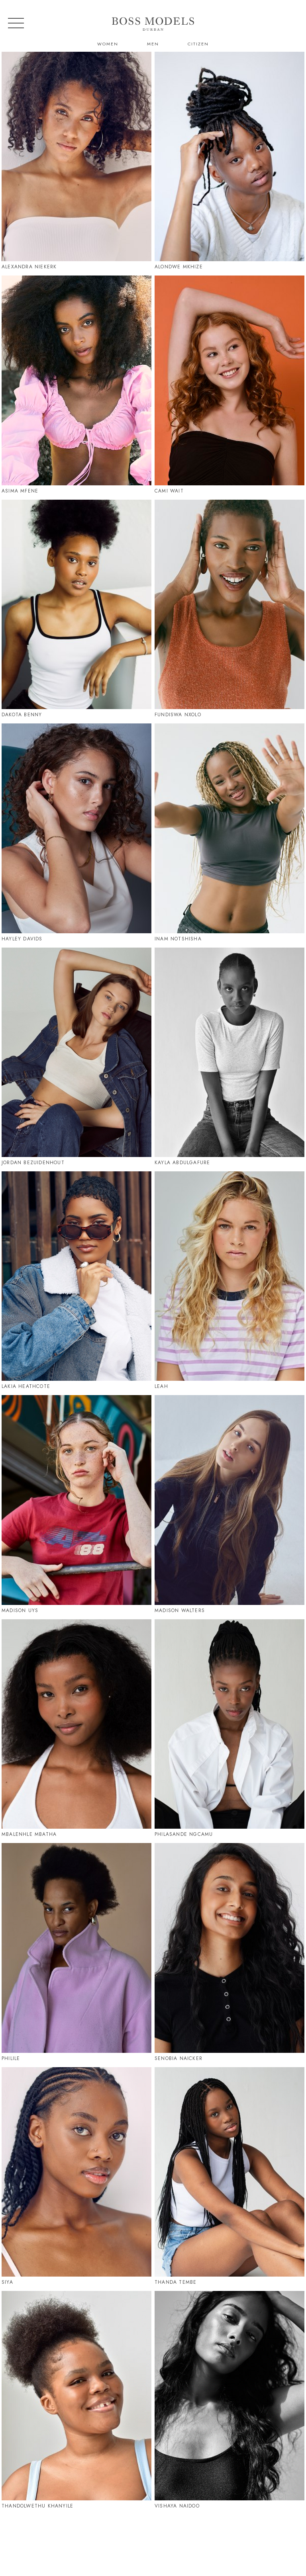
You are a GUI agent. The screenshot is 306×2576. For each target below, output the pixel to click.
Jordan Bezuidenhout (33, 1162)
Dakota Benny (22, 714)
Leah (161, 1386)
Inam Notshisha (178, 938)
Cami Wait (169, 490)
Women (107, 44)
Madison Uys (20, 1610)
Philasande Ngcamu (184, 1834)
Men (153, 44)
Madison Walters (180, 1610)
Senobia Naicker (178, 2058)
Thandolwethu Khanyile (37, 2506)
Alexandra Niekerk (29, 266)
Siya (7, 2282)
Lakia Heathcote (26, 1386)
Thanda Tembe (175, 2282)
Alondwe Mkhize (179, 266)
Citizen (198, 44)
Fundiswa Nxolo (178, 714)
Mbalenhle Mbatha (29, 1834)
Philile (11, 2058)
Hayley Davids (22, 938)
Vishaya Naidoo (177, 2506)
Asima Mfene (20, 490)
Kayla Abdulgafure (182, 1162)
